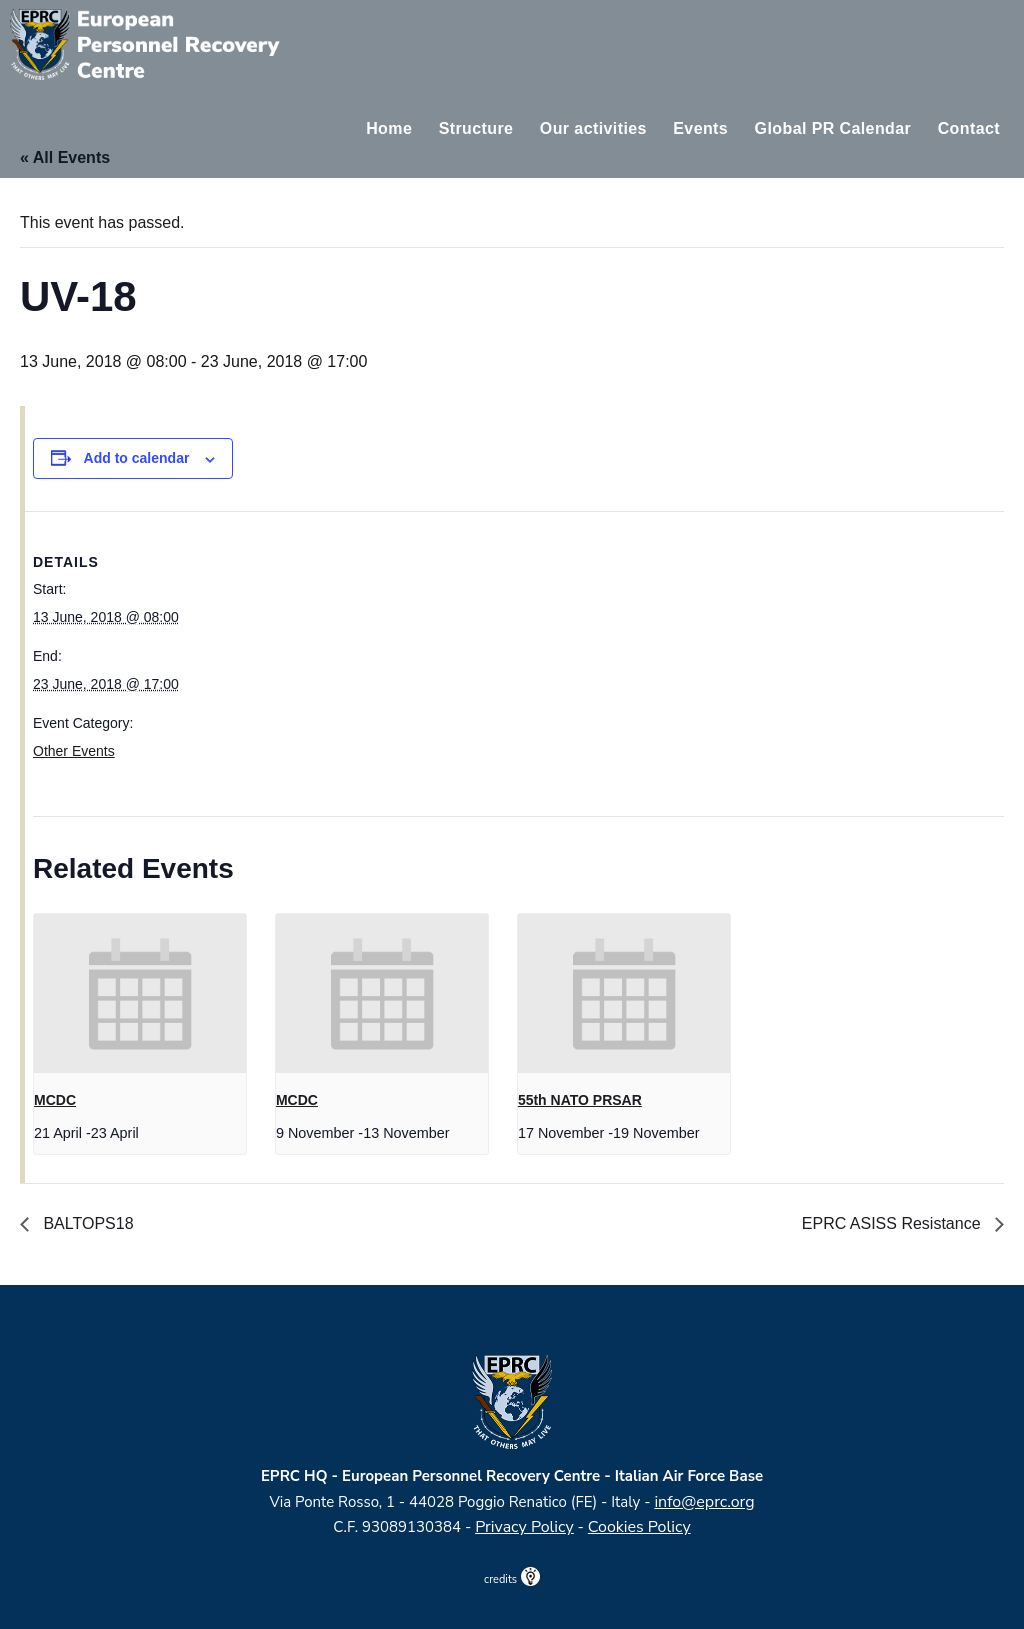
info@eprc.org (704, 1502)
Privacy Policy (524, 1527)
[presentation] (140, 993)
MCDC (55, 1100)
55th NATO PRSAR (580, 1100)
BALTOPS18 (86, 1223)
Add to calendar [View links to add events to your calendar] (137, 458)
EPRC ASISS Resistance (893, 1223)
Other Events (74, 751)
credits (512, 1579)
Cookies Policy (639, 1527)
